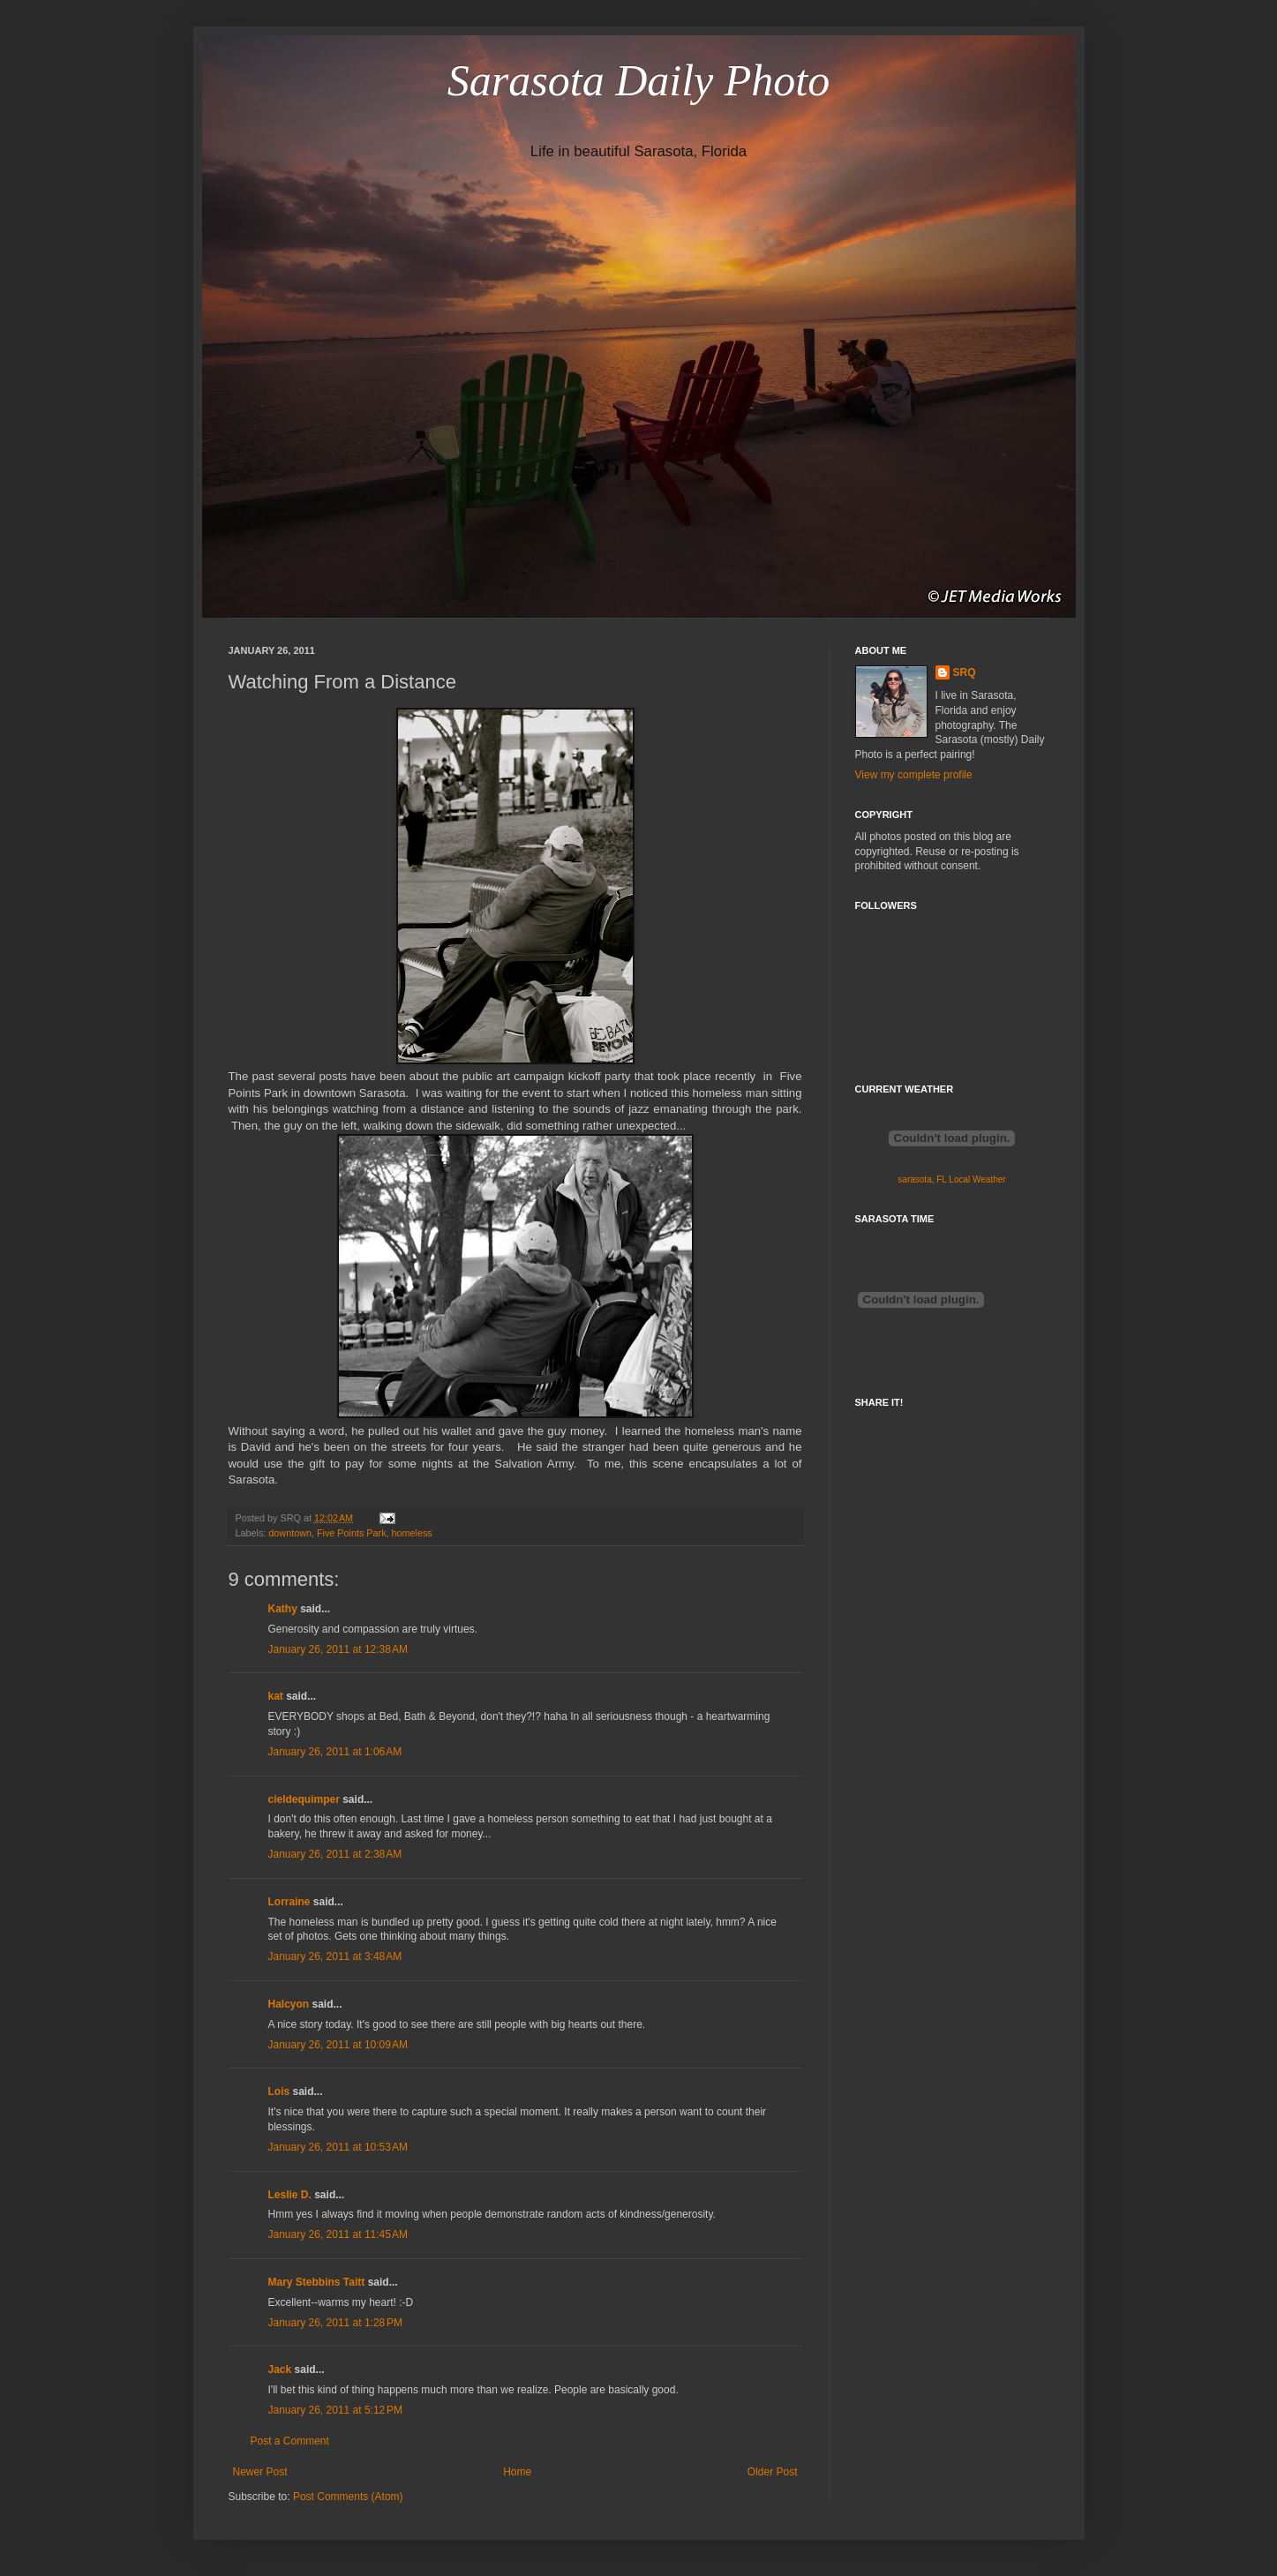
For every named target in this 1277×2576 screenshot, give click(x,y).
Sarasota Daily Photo (638, 80)
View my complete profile (914, 775)
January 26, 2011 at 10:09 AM (338, 2045)
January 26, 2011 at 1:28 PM (335, 2323)
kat (275, 1696)
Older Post (772, 2472)
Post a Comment (290, 2441)
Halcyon (289, 2004)
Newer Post (260, 2472)
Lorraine (289, 1902)
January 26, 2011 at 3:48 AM (335, 1956)
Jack (280, 2369)
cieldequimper (304, 1799)
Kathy (282, 1609)
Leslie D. (290, 2195)
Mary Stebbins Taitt (316, 2282)
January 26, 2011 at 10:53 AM (338, 2147)
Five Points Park (352, 1533)
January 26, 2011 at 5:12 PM (335, 2410)
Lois (279, 2091)
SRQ (964, 672)
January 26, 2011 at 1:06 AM (335, 1752)
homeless (412, 1533)
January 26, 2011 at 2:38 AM (335, 1854)
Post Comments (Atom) (348, 2496)
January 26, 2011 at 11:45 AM (338, 2234)
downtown (290, 1533)
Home (517, 2472)
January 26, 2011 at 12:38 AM (338, 1649)
